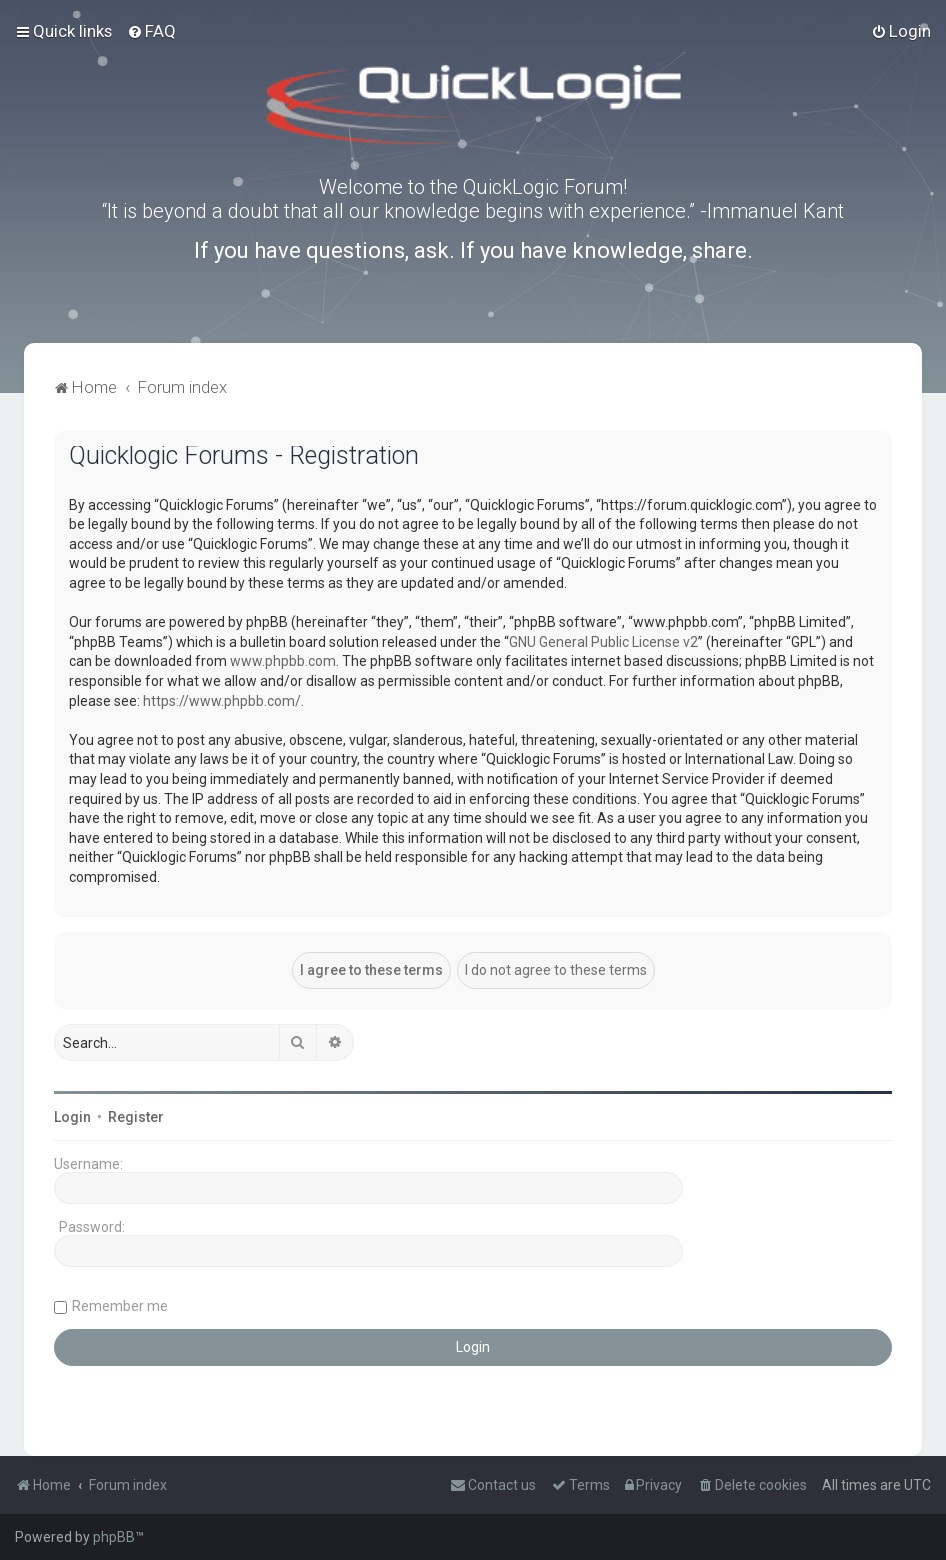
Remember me (120, 1306)
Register (136, 1117)
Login (72, 1117)
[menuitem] (151, 31)
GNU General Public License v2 (603, 642)
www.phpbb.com (283, 661)
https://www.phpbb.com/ (222, 701)
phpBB (114, 1537)
